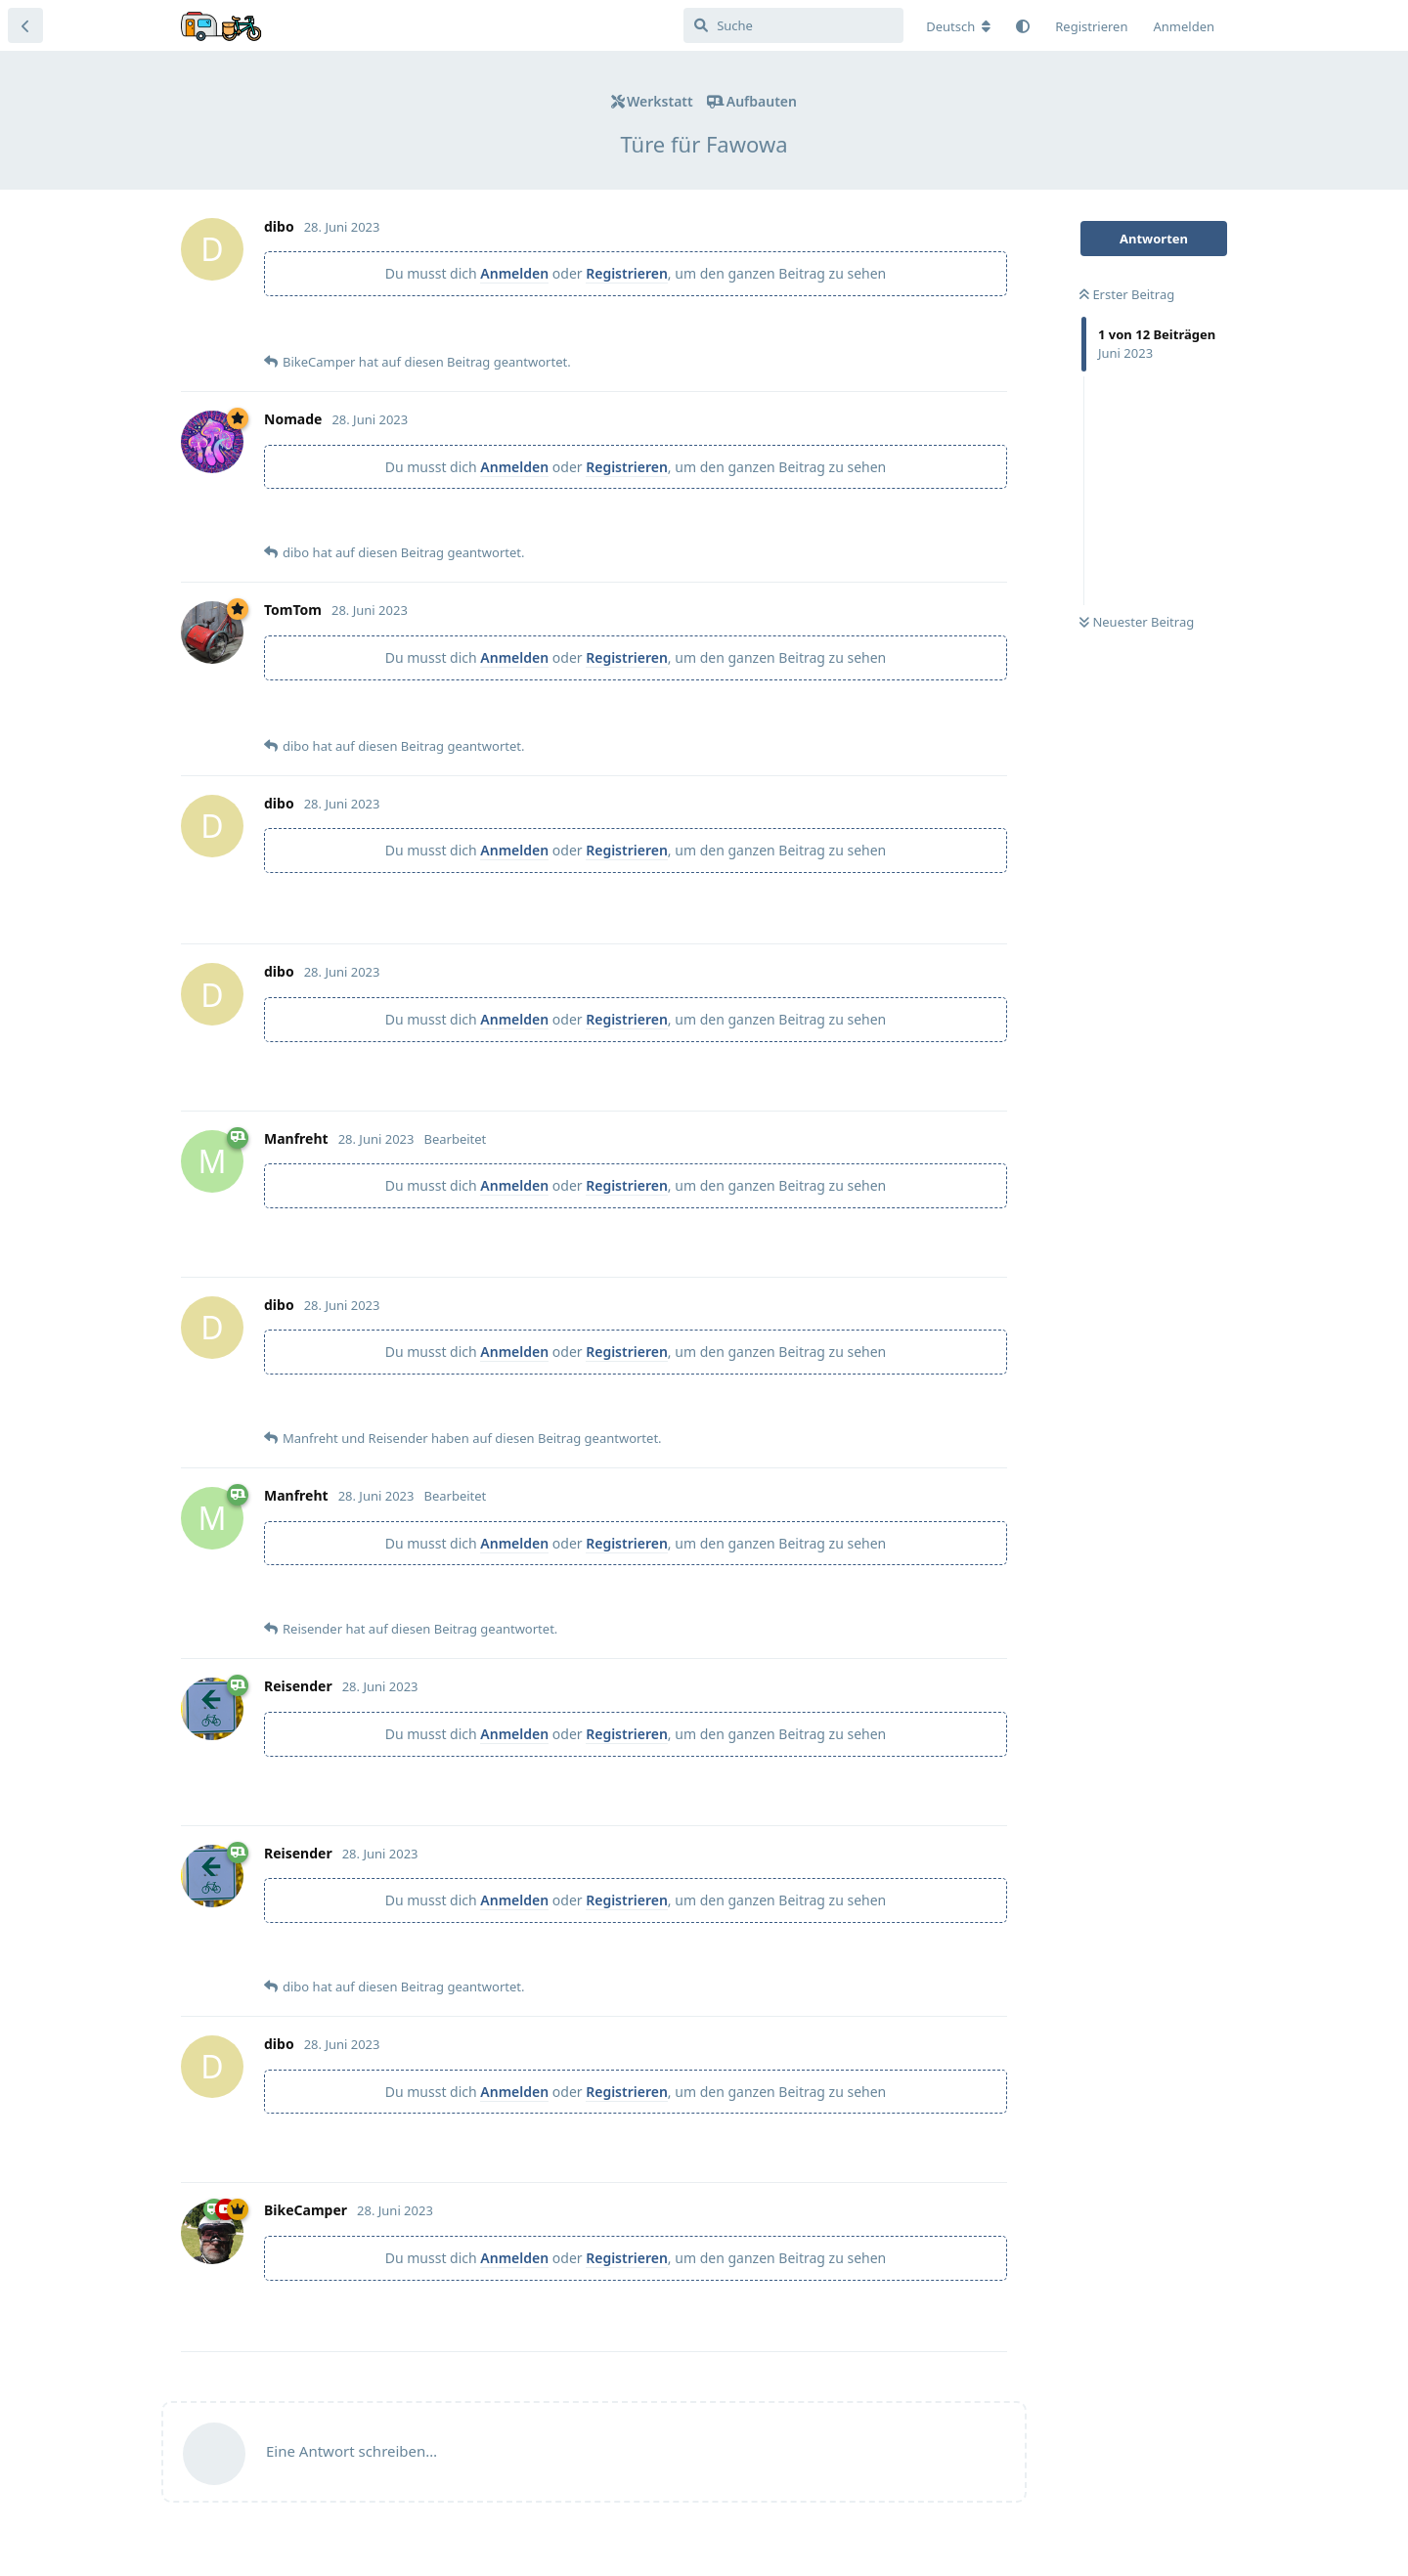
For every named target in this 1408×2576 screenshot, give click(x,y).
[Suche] (793, 25)
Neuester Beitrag (1136, 622)
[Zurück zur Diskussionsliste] (25, 25)
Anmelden (514, 273)
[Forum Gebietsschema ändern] (958, 26)
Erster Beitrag (1126, 294)
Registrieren (627, 273)
